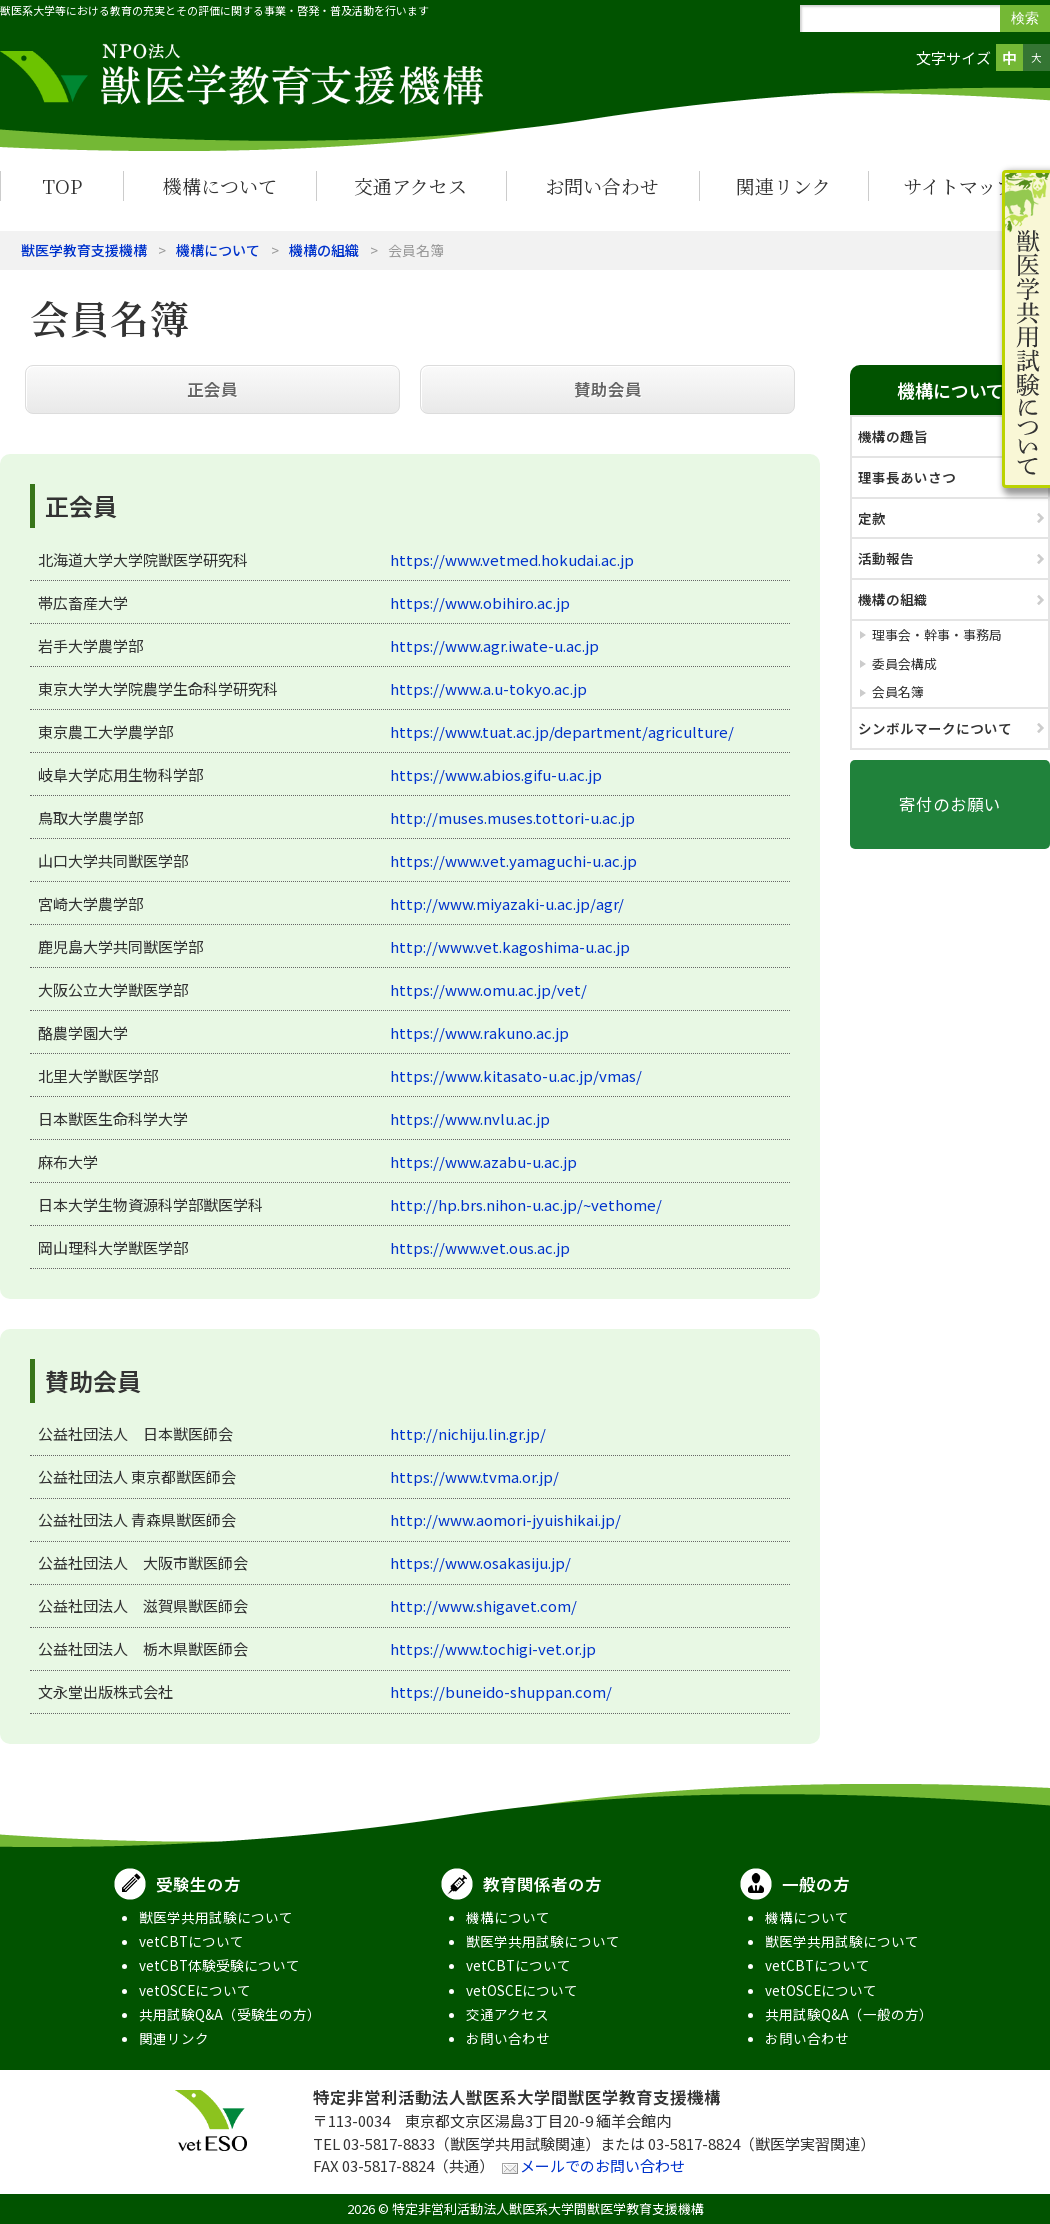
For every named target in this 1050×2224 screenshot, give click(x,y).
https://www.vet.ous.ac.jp (480, 1247)
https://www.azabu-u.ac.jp (483, 1161)
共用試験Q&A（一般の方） (849, 2014)
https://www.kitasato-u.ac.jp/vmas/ (516, 1075)
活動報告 (886, 558)
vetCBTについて (191, 1941)
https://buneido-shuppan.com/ (501, 1691)
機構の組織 (324, 250)
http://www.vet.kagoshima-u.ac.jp (510, 946)
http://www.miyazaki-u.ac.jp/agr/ (507, 903)
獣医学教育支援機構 (84, 250)
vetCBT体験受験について (219, 1965)
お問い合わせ (602, 185)
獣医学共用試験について (216, 1917)
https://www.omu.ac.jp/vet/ (488, 989)
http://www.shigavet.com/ (483, 1605)
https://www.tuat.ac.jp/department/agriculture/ (562, 731)
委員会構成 (904, 663)
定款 (872, 518)
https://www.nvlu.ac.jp (470, 1118)
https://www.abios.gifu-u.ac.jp (496, 774)
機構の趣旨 (893, 436)
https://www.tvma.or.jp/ (474, 1476)
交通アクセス (410, 185)
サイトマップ (959, 185)
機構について (220, 185)
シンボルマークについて (935, 728)
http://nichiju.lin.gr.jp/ (468, 1433)
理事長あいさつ (907, 477)
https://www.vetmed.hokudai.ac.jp (512, 559)
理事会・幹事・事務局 (937, 634)
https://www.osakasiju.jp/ (480, 1562)
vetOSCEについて (195, 1990)
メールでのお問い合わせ (602, 2165)
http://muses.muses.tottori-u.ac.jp (512, 817)
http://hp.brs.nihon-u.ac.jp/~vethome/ (526, 1204)
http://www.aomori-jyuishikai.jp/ (505, 1519)
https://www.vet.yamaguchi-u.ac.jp (513, 860)
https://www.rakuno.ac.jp (479, 1032)
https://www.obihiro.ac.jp (480, 602)
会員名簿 (898, 691)
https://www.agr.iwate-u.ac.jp (494, 645)
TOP (62, 185)
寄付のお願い (950, 804)
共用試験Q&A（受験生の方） (230, 2014)
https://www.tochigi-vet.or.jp (493, 1648)
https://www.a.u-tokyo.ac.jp (488, 688)
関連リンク (783, 185)
